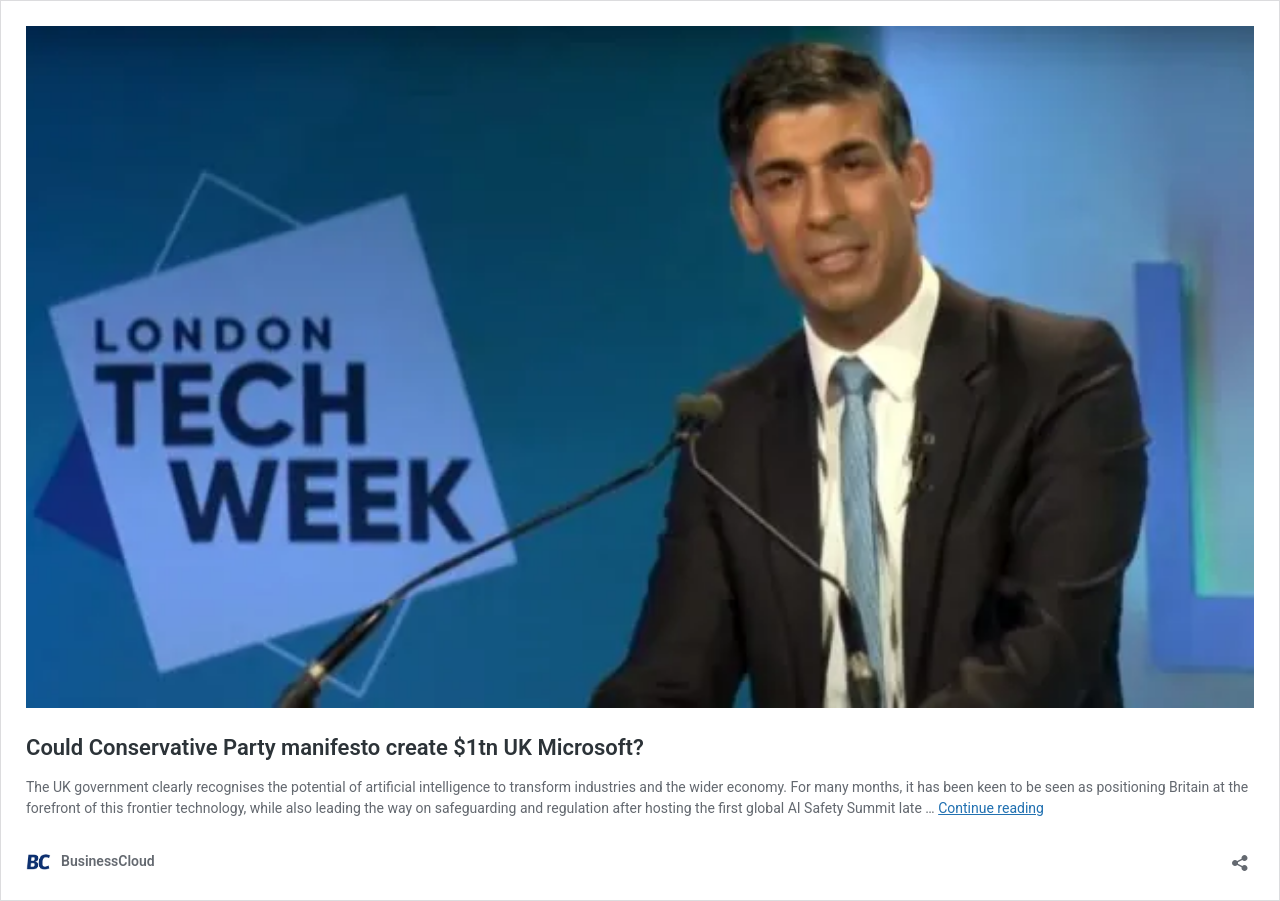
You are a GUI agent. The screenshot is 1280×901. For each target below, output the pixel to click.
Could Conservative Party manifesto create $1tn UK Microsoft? (335, 747)
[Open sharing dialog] (1240, 856)
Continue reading (991, 808)
